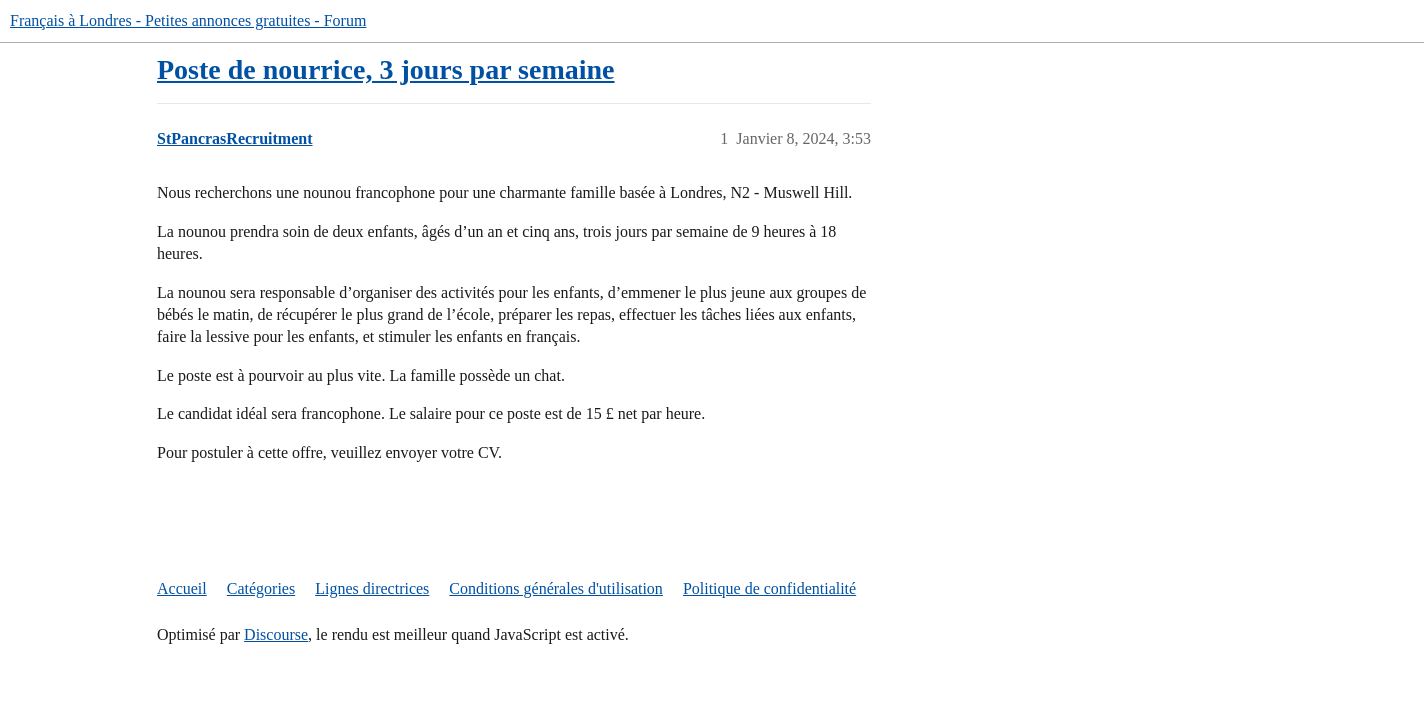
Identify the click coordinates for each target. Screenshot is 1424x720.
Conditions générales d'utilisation (556, 588)
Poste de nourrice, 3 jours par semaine (386, 69)
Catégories (261, 588)
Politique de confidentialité (769, 588)
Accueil (182, 588)
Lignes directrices (372, 588)
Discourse (276, 634)
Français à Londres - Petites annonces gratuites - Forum (188, 20)
